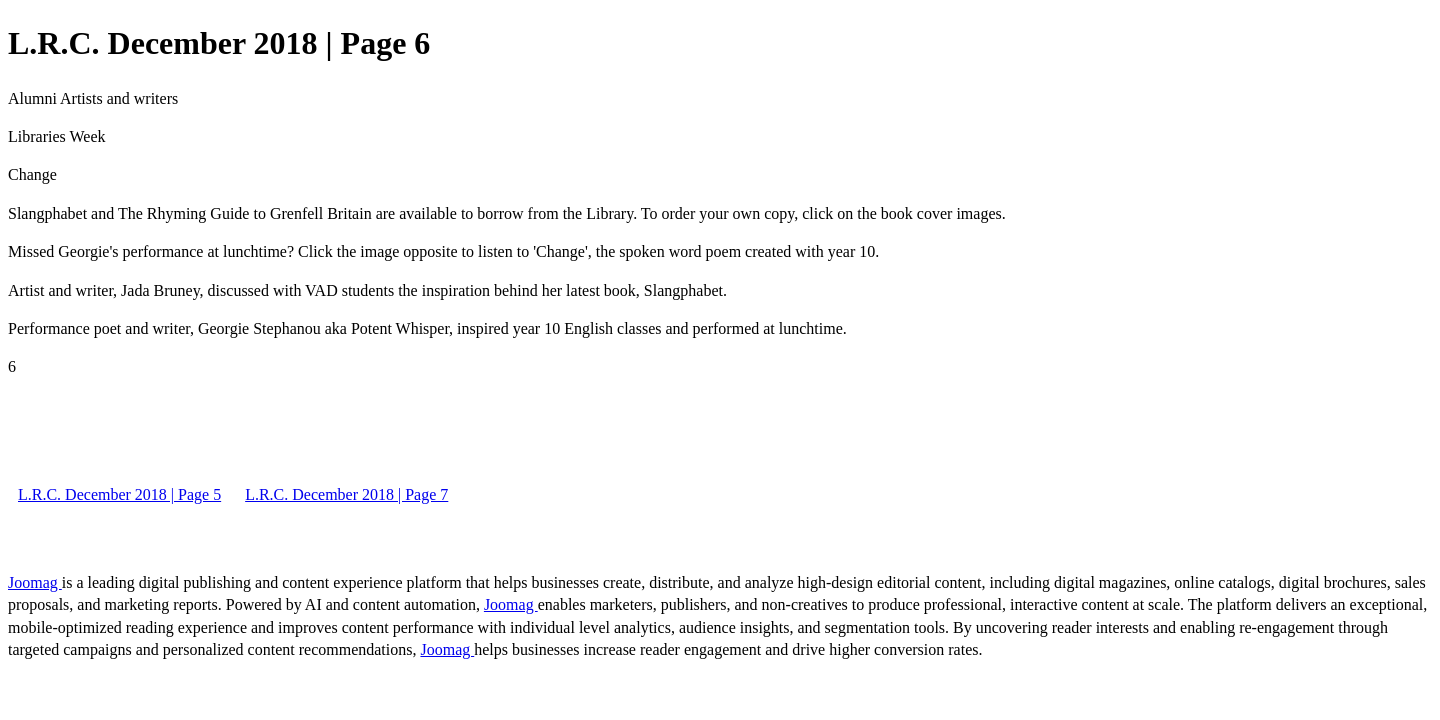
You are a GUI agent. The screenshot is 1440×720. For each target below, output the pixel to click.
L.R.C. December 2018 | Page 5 (119, 494)
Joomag (35, 582)
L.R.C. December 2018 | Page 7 (346, 494)
